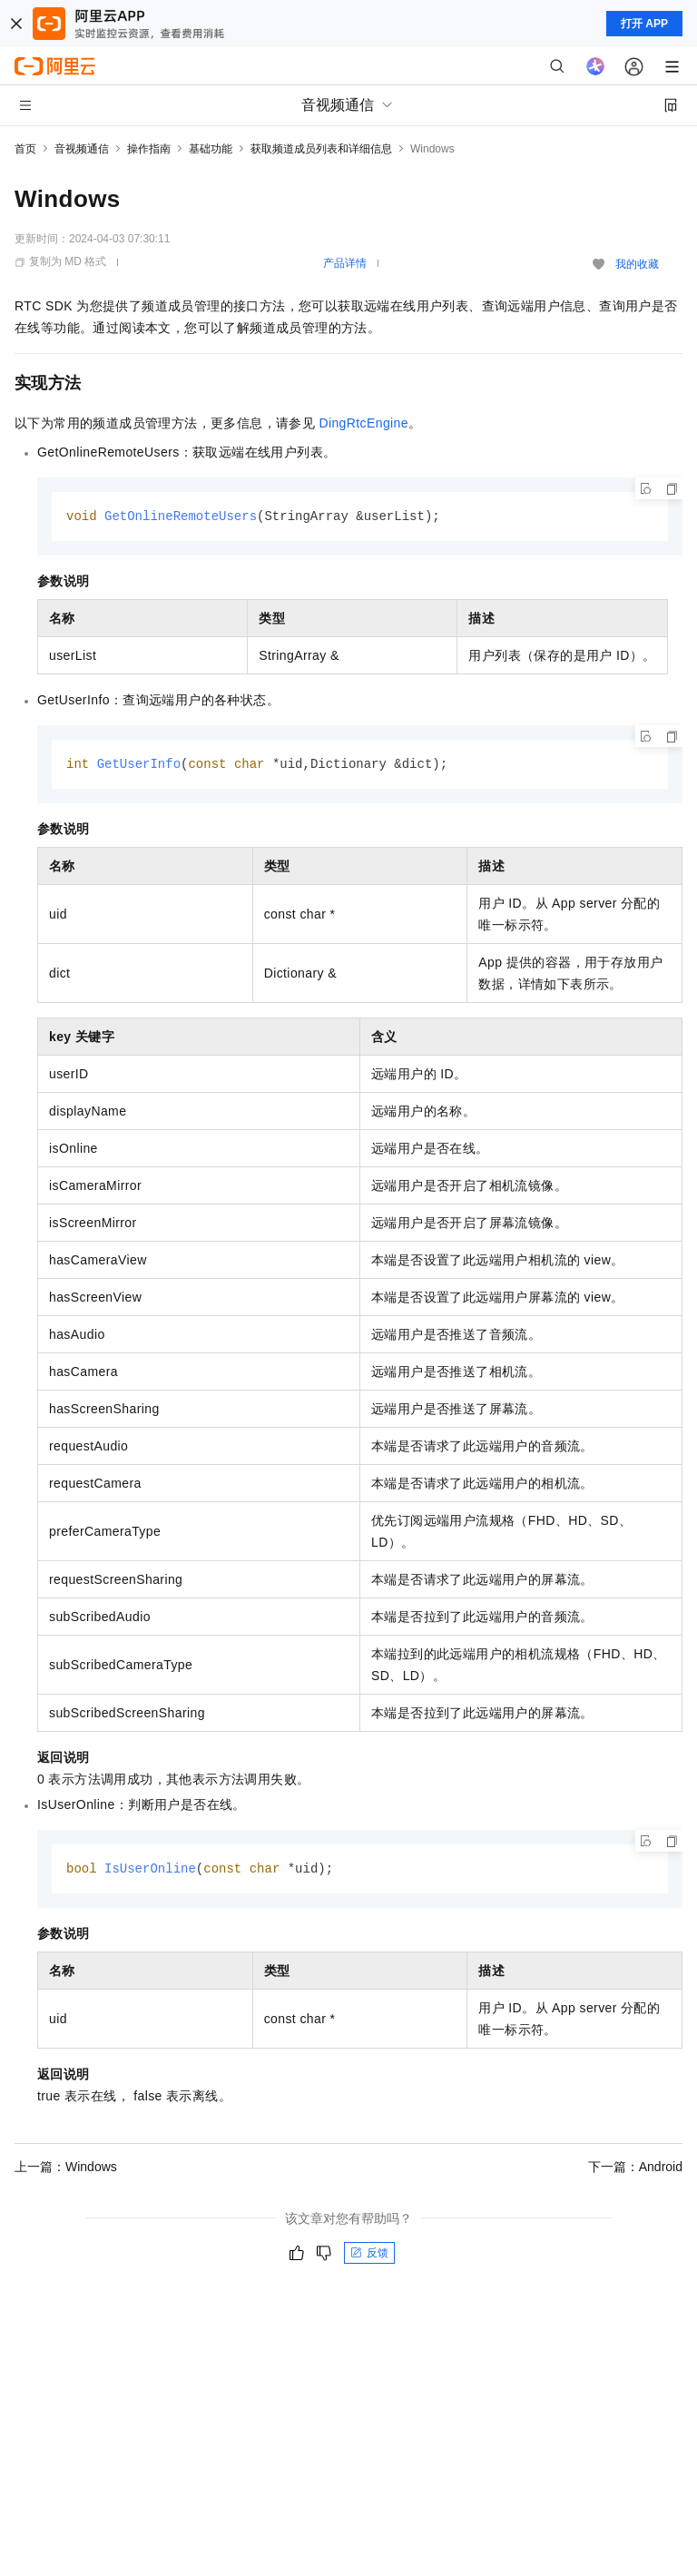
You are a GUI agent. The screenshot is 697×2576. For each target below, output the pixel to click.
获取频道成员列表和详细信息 (321, 149)
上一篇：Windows (66, 2169)
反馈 (369, 2255)
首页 (25, 149)
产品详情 (345, 263)
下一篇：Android (635, 2169)
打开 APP (644, 23)
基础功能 (210, 149)
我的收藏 (637, 264)
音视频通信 (81, 149)
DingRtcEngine (363, 423)
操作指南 (149, 149)
